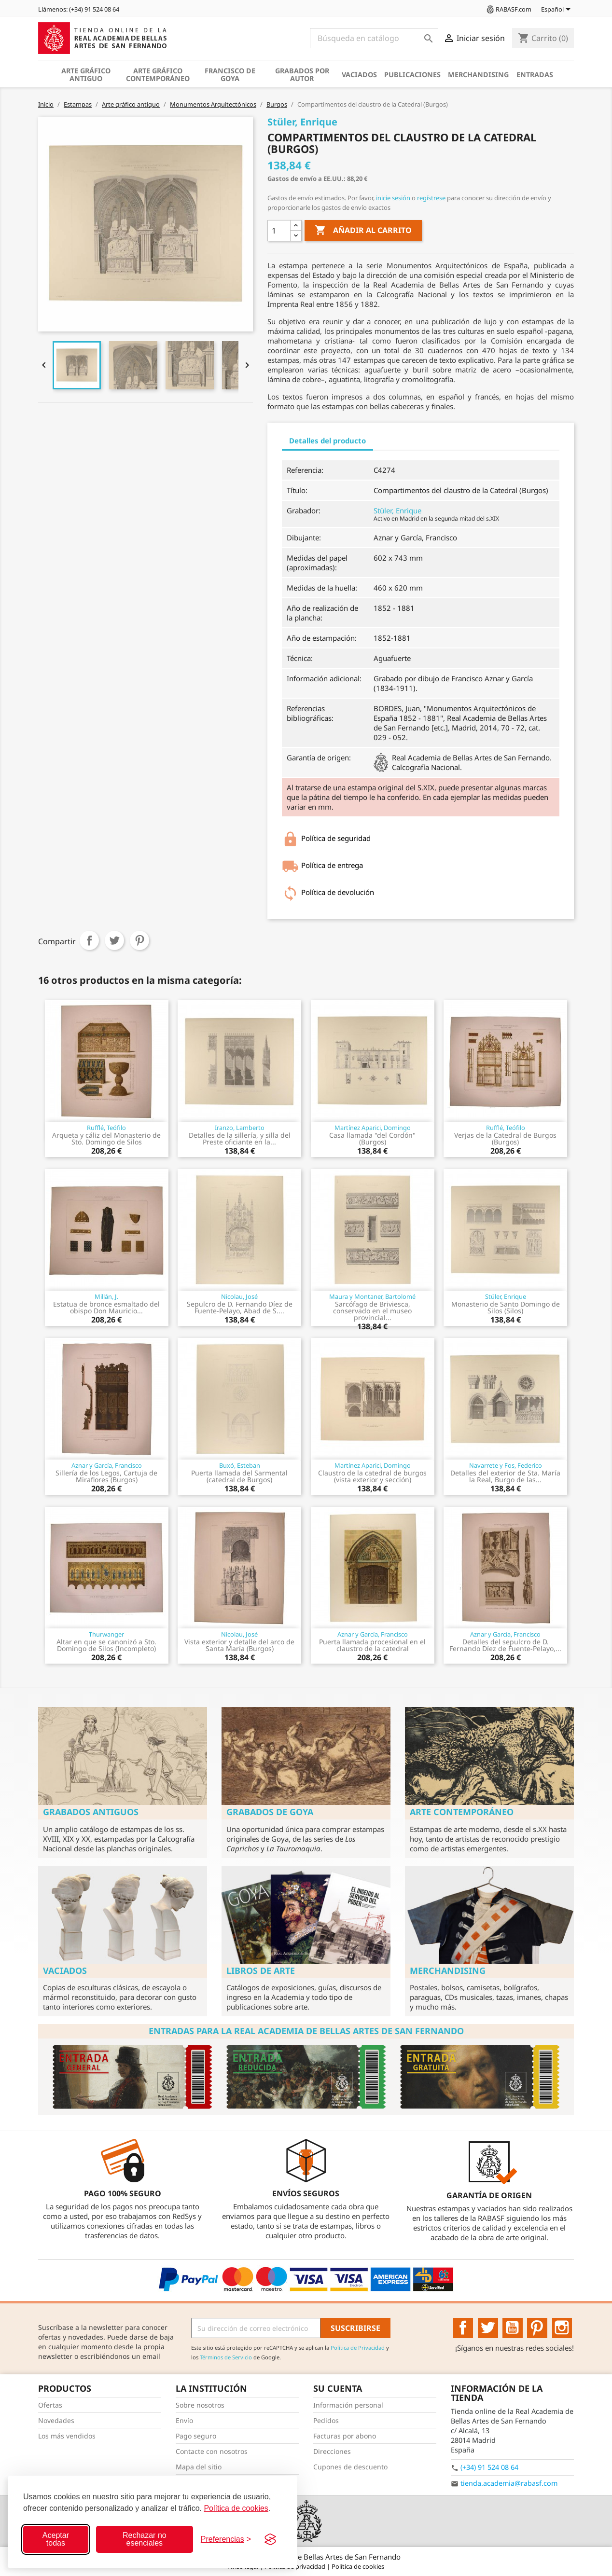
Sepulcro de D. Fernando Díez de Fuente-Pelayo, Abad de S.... (239, 1307)
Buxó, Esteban (239, 1465)
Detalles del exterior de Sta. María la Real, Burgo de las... (505, 1476)
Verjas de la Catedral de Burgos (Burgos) (505, 1138)
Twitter (488, 2328)
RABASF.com (508, 9)
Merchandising (478, 74)
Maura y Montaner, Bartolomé (372, 1296)
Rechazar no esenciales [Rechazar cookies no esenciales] (145, 2539)
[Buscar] (374, 38)
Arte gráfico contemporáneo (158, 74)
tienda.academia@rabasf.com (508, 2483)
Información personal (348, 2405)
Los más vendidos (67, 2435)
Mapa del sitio (199, 2466)
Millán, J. (106, 1296)
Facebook (463, 2328)
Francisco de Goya (230, 74)
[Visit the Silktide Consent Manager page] (270, 2539)
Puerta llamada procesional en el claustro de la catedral (372, 1645)
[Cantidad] (279, 230)
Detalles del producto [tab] (327, 440)
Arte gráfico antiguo (86, 74)
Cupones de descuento (350, 2466)
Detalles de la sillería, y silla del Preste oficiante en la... (240, 1138)
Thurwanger (106, 1634)
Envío (184, 2420)
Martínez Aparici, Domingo (372, 1127)
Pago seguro (196, 2435)
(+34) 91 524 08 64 (489, 2467)
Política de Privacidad (358, 2347)
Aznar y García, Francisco (106, 1465)
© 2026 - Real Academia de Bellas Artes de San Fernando (306, 2557)
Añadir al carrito (363, 230)
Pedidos (326, 2420)
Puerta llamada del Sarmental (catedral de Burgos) (239, 1476)
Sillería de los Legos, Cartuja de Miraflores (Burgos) (106, 1476)
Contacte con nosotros (212, 2451)
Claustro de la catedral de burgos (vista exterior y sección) (372, 1476)
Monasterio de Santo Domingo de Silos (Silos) (505, 1307)
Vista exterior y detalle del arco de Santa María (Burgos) (239, 1645)
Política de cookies (236, 2508)
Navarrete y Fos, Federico (505, 1465)
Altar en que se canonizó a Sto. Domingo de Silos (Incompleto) (106, 1645)
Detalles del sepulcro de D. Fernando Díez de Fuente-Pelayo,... (505, 1645)
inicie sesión (393, 197)
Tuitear (114, 940)
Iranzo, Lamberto (239, 1127)
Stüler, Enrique (397, 510)
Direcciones (332, 2451)
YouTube (512, 2328)
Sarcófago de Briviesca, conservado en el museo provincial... (372, 1310)
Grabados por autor (302, 74)
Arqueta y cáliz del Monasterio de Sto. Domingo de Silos (106, 1138)
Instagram (562, 2328)
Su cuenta (337, 2388)
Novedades (56, 2420)
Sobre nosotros (200, 2405)
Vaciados (359, 74)
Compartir (89, 940)
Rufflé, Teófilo (106, 1127)
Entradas (534, 74)
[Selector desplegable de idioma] (557, 10)
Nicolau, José (239, 1296)
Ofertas (50, 2405)
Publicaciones (412, 74)
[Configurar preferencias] (226, 2539)
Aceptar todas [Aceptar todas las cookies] (55, 2539)
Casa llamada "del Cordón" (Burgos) (372, 1138)
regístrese (431, 197)
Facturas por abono (344, 2435)
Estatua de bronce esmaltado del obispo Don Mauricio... (106, 1307)
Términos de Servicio (226, 2357)
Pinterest (139, 940)
